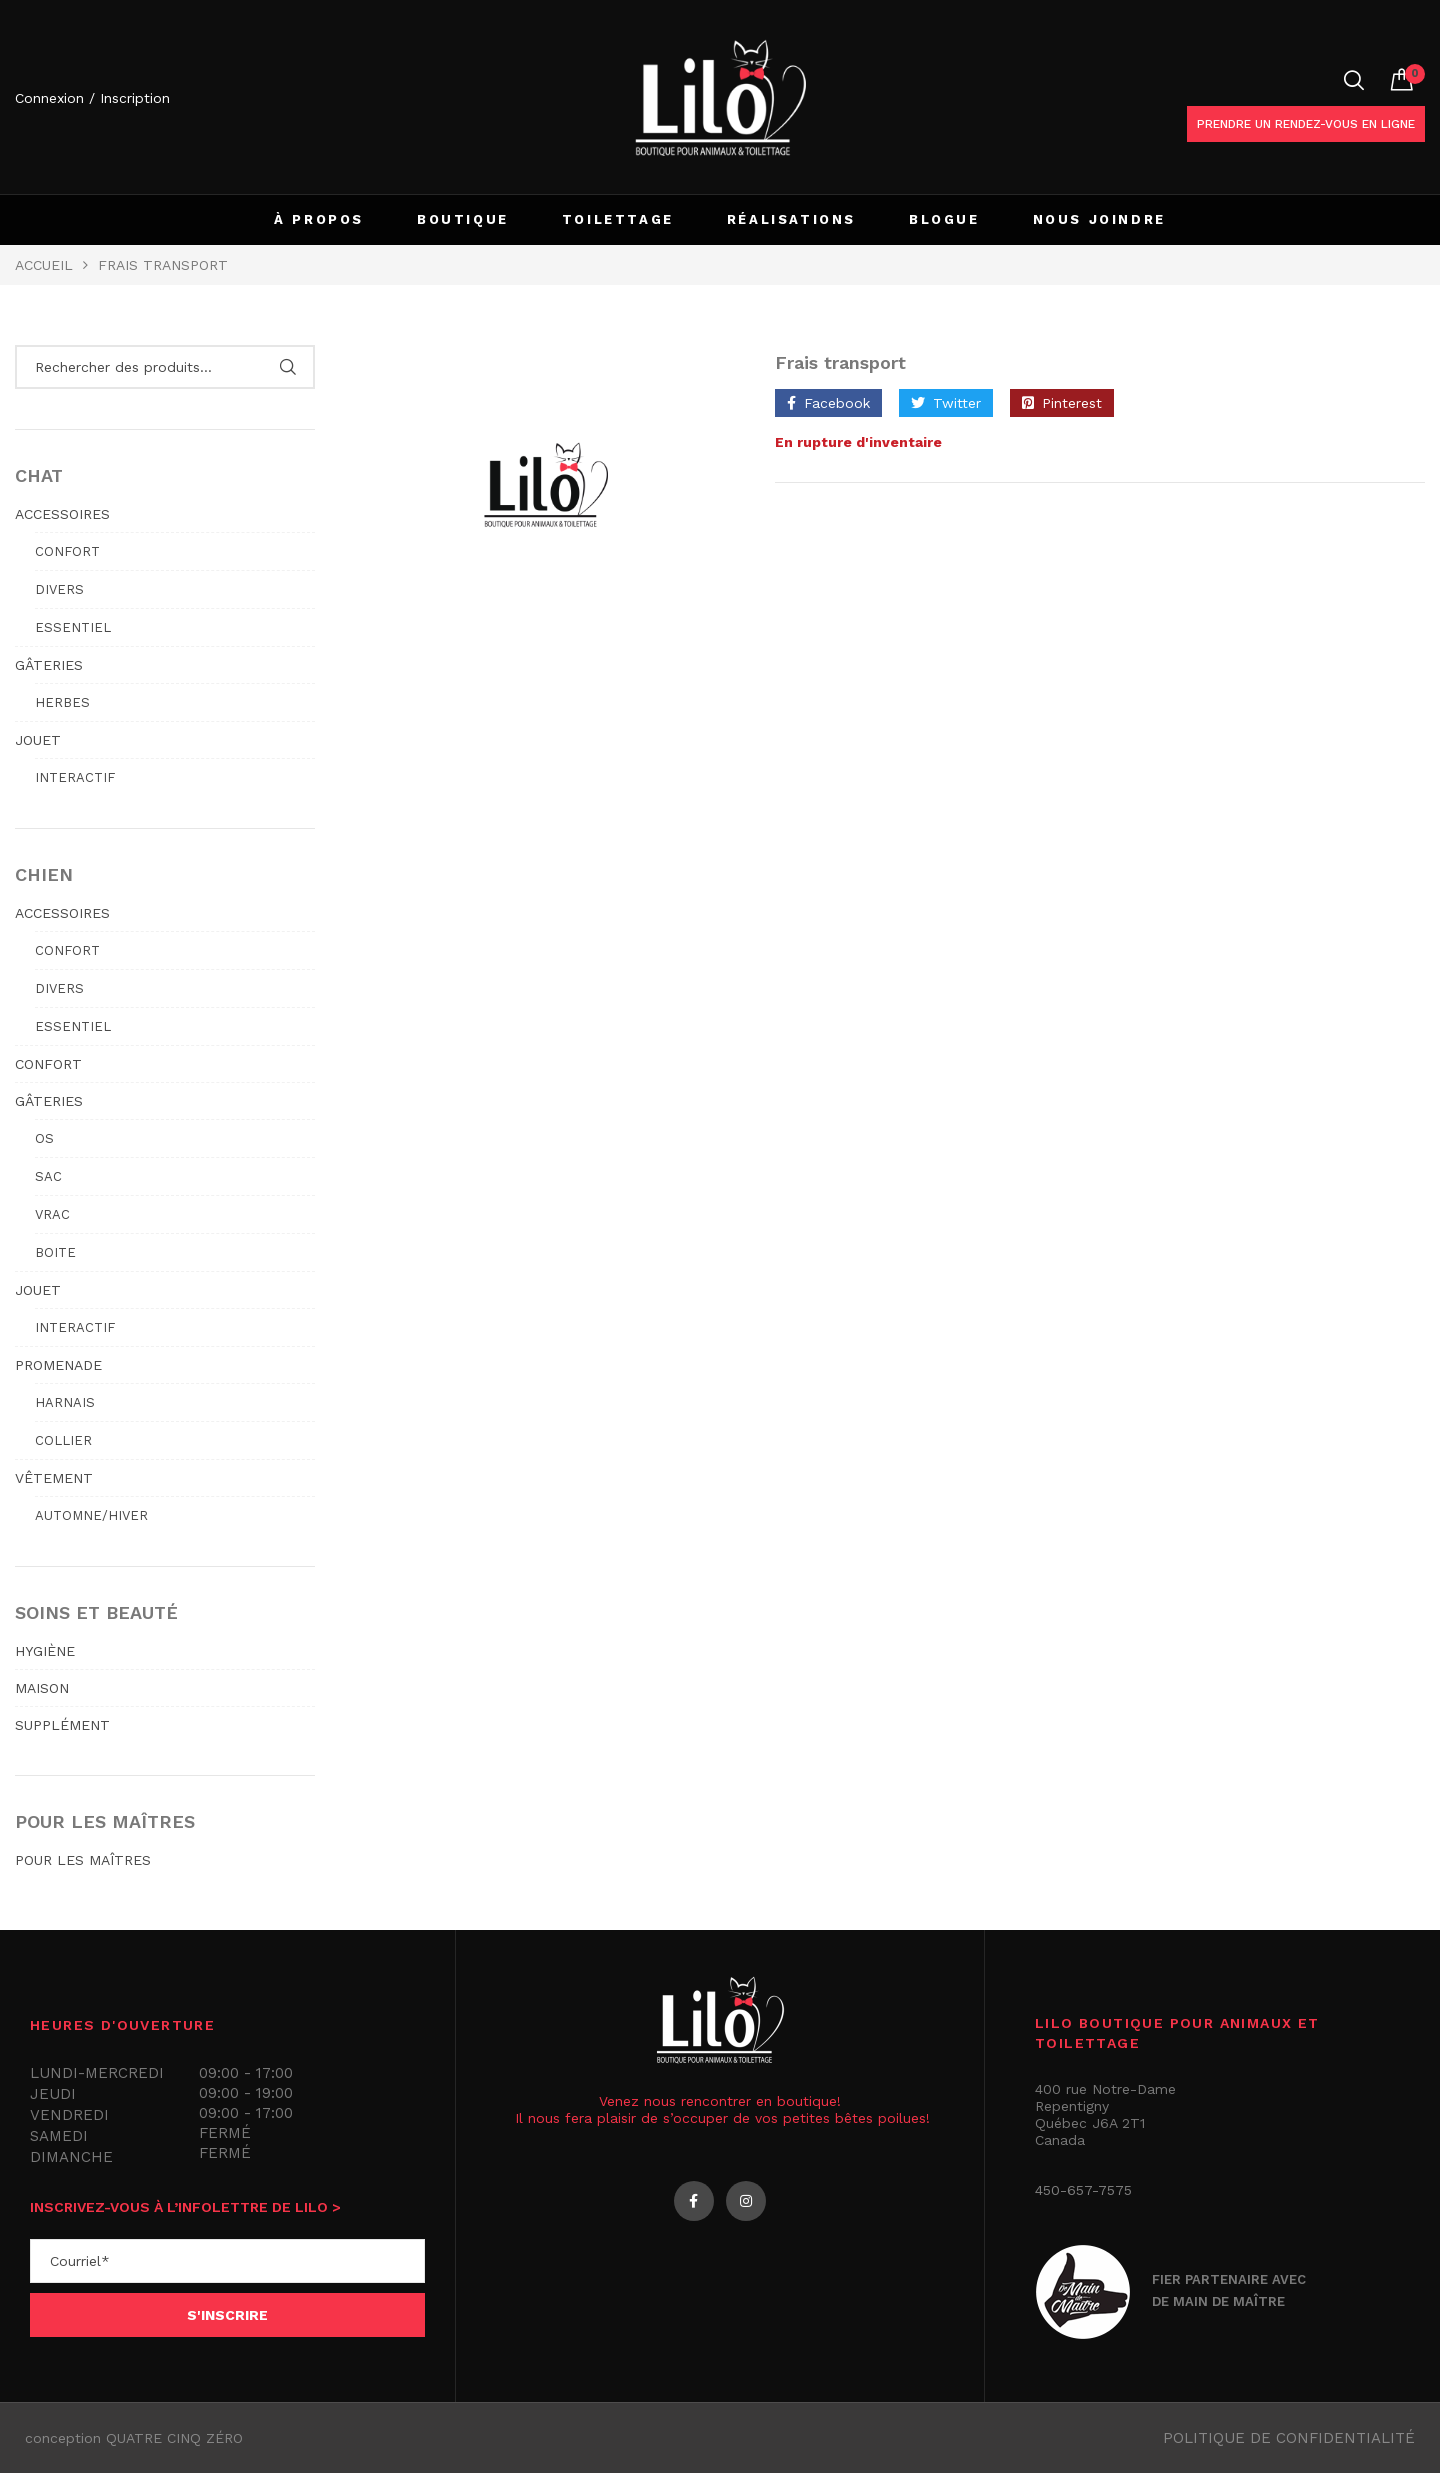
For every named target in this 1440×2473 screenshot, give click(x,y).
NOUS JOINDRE (1099, 219)
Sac (48, 1176)
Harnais (65, 1402)
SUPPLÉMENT (62, 1725)
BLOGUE (944, 219)
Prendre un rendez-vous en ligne (1306, 124)
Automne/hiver (91, 1515)
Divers (59, 589)
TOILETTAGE (618, 219)
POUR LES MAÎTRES (83, 1860)
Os (44, 1138)
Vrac (52, 1214)
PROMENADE (58, 1365)
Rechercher (287, 367)
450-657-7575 (1083, 2190)
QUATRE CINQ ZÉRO (174, 2438)
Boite (55, 1252)
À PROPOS (319, 219)
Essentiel (73, 627)
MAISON (42, 1688)
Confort (67, 551)
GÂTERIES (49, 665)
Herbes (62, 702)
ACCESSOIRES (62, 514)
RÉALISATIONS (791, 219)
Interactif (75, 777)
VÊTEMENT (54, 1478)
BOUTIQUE (463, 219)
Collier (63, 1440)
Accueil (44, 265)
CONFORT (48, 1064)
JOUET (38, 740)
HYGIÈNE (45, 1651)
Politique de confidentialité (1289, 2438)
